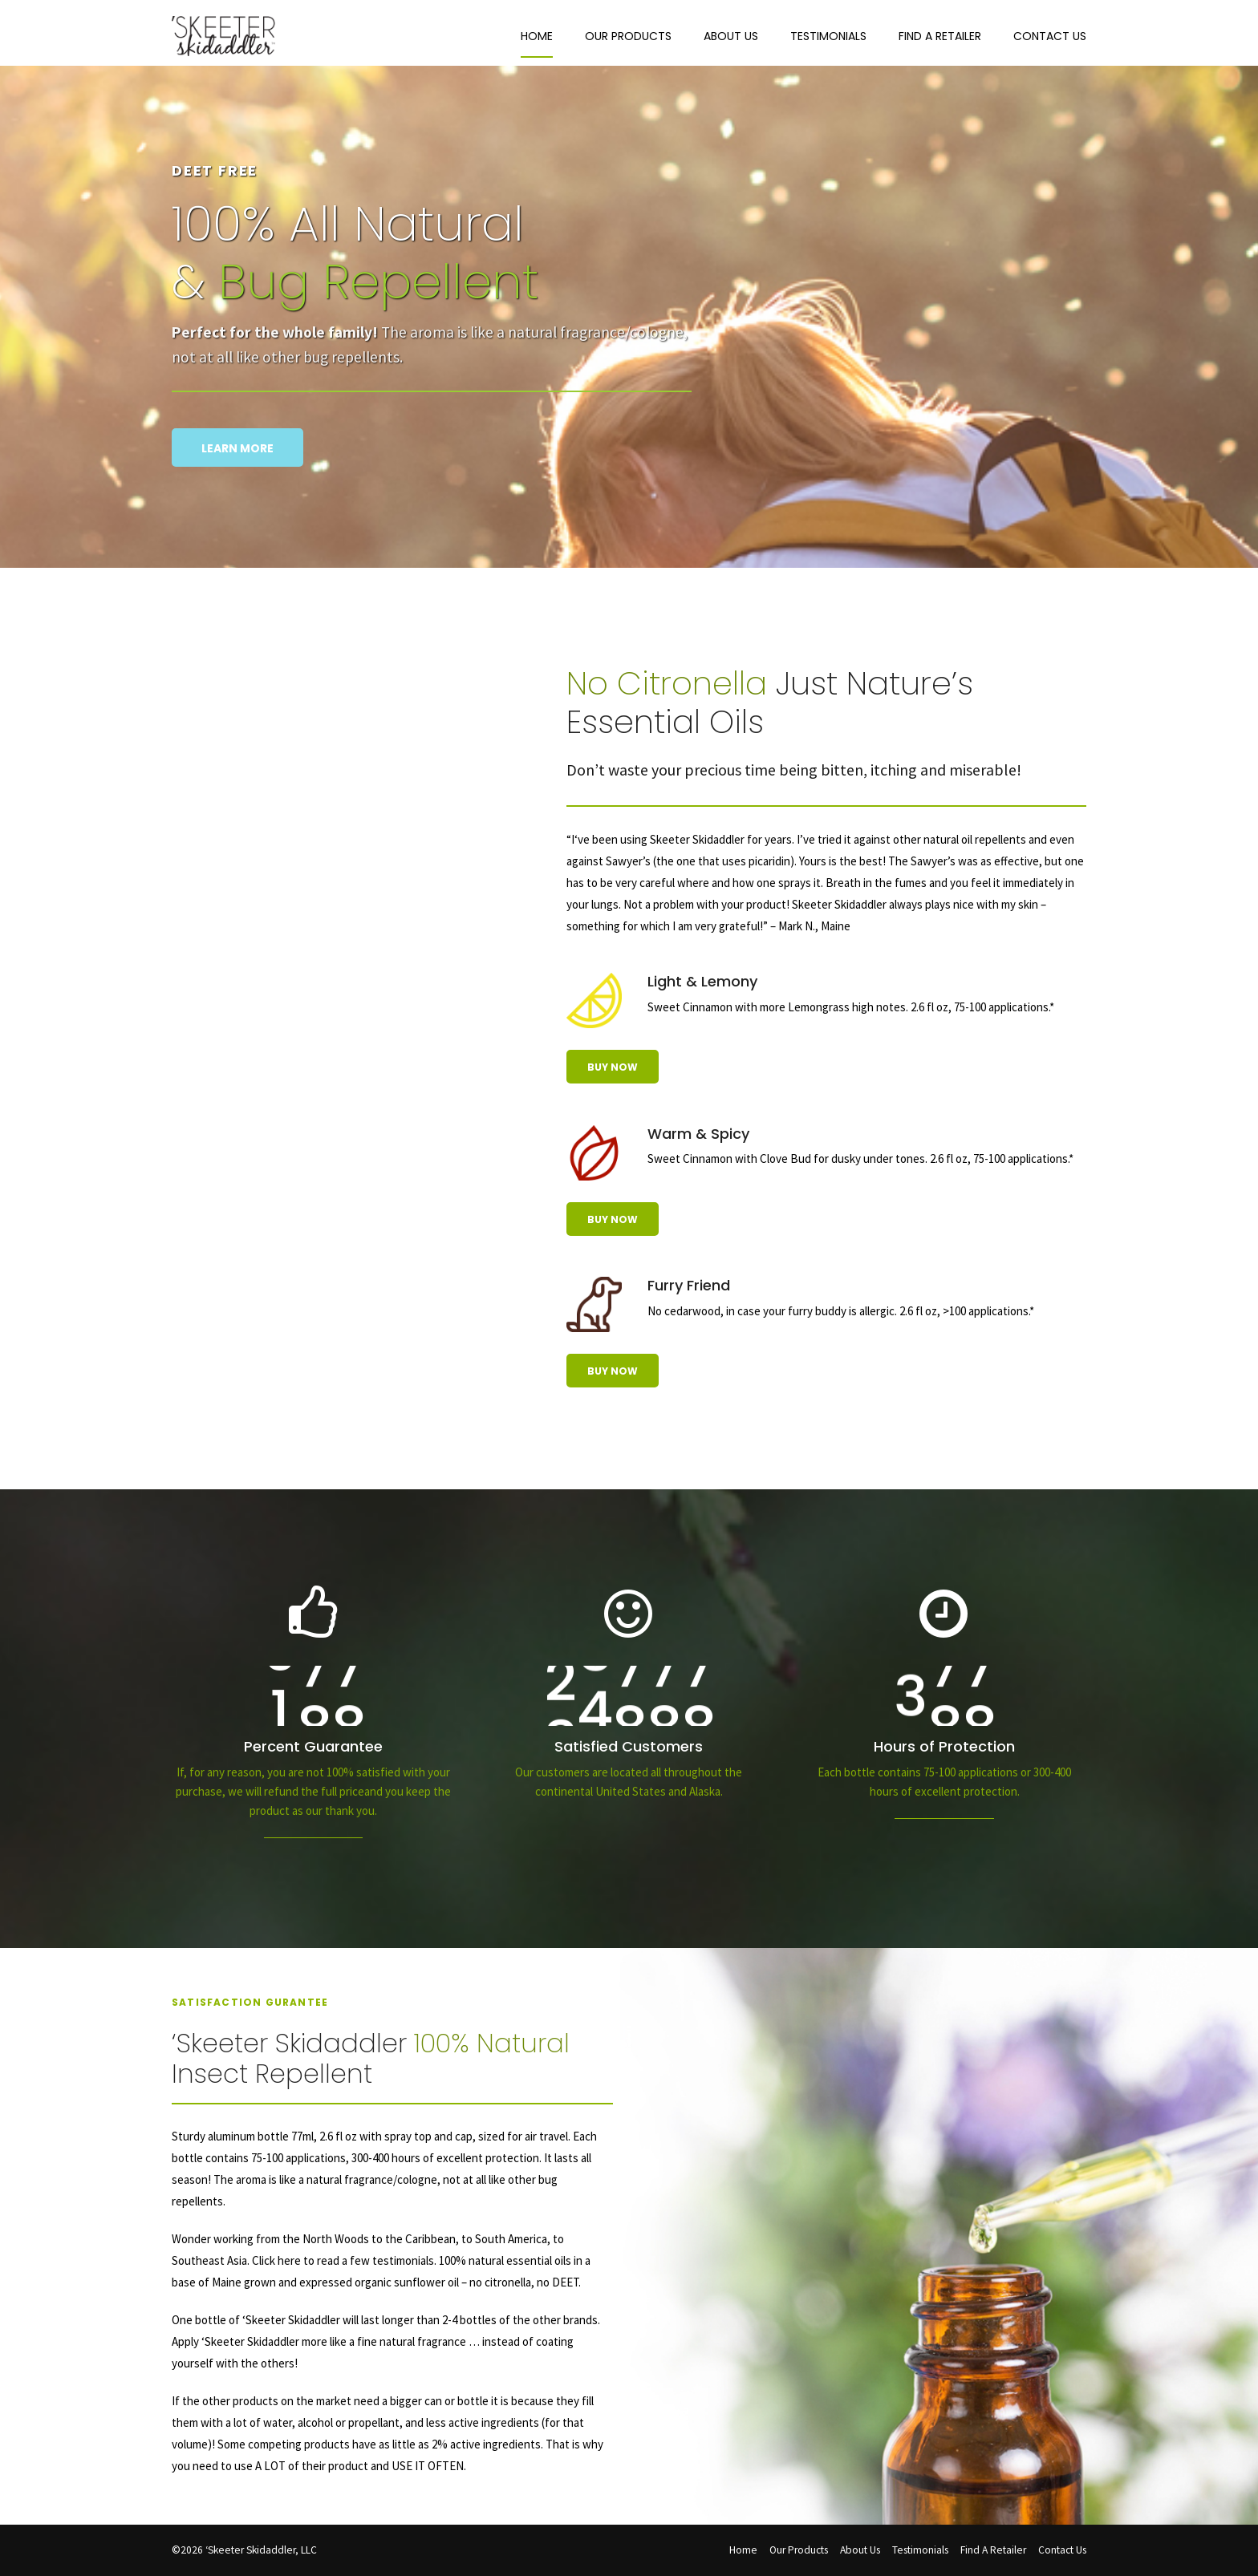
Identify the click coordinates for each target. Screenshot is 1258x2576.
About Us (731, 36)
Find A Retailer (940, 36)
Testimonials (828, 36)
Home (537, 36)
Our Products (628, 36)
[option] (629, 365)
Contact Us (1049, 36)
